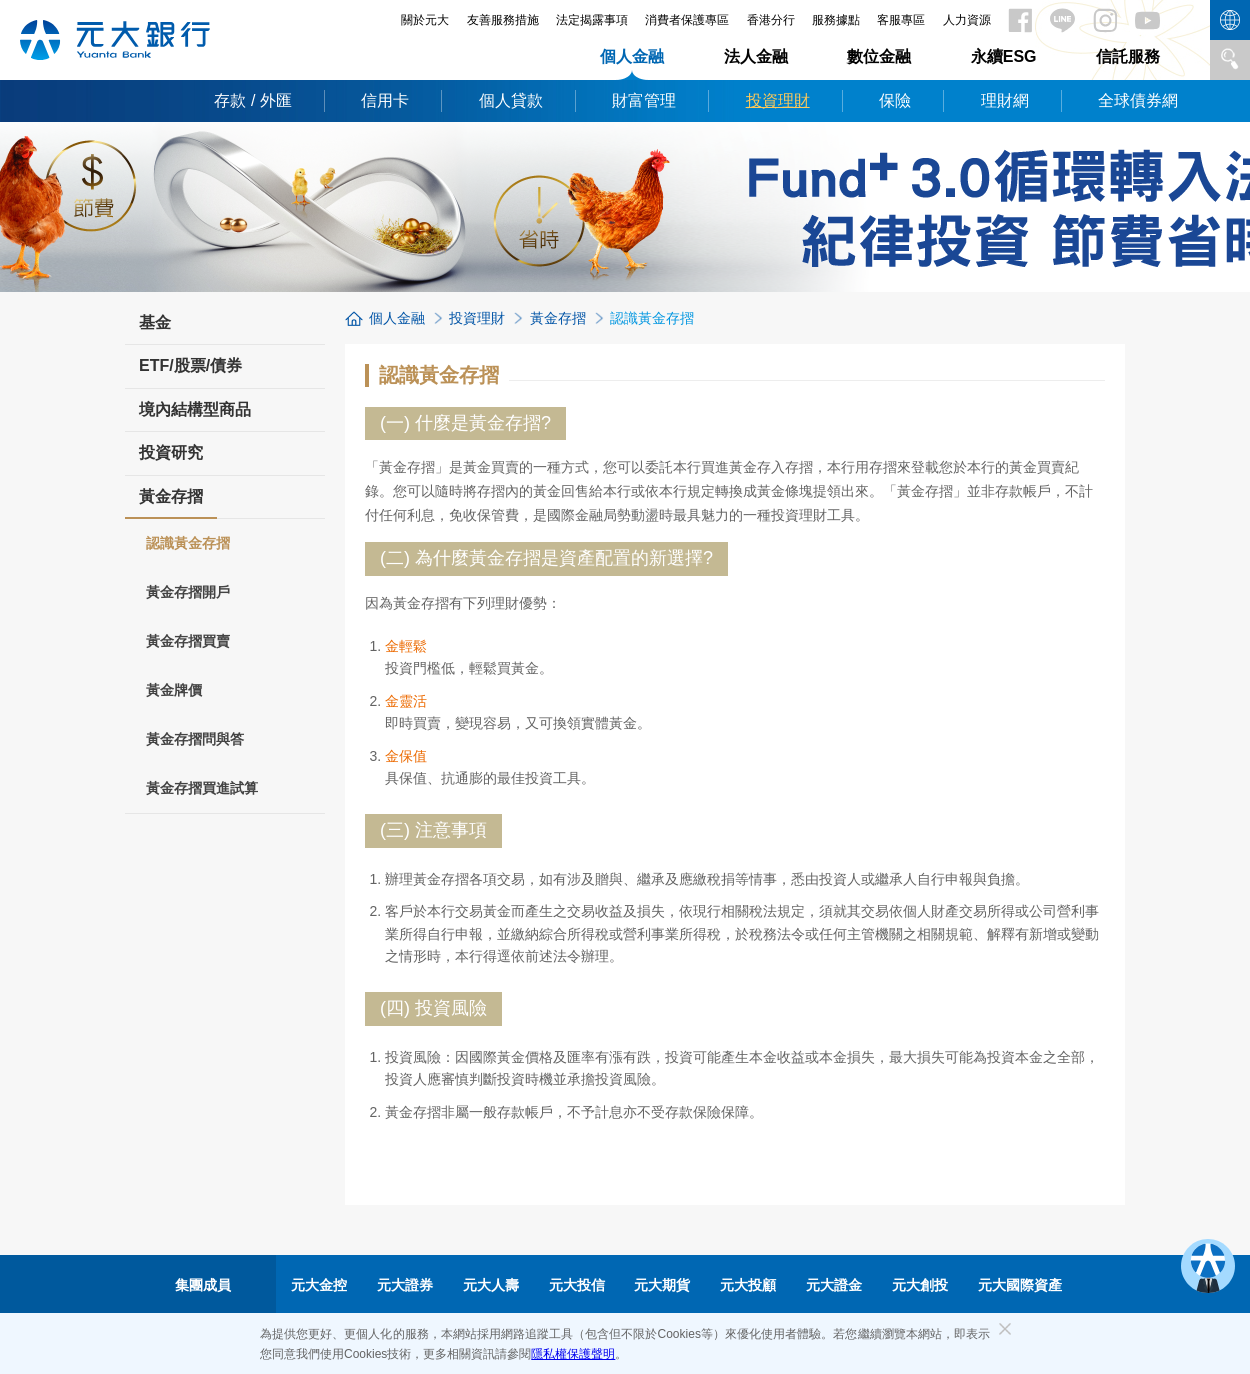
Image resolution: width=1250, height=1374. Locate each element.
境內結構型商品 (195, 409)
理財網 (1005, 100)
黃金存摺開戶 (188, 592)
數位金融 (879, 56)
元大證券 (405, 1285)
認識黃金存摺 (188, 543)
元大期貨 (662, 1285)
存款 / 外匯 (252, 100)
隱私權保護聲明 (573, 1354)
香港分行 (771, 20)
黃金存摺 (171, 503)
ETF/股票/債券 (190, 365)
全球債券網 (1138, 100)
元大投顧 (748, 1285)
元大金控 (319, 1285)
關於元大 (425, 20)
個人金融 (632, 56)
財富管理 (644, 100)
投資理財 (778, 100)
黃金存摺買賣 (188, 641)
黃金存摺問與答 (195, 739)
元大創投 (920, 1285)
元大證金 (834, 1285)
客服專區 (901, 20)
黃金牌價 (174, 690)
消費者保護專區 (687, 20)
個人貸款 (511, 100)
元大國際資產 (1020, 1285)
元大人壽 (491, 1285)
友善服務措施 (503, 20)
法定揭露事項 (592, 20)
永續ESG (1004, 56)
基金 (155, 322)
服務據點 (836, 20)
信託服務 (1128, 56)
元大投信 (577, 1285)
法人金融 (756, 56)
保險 (895, 100)
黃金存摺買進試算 (202, 788)
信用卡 (385, 100)
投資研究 (171, 452)
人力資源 (967, 20)
